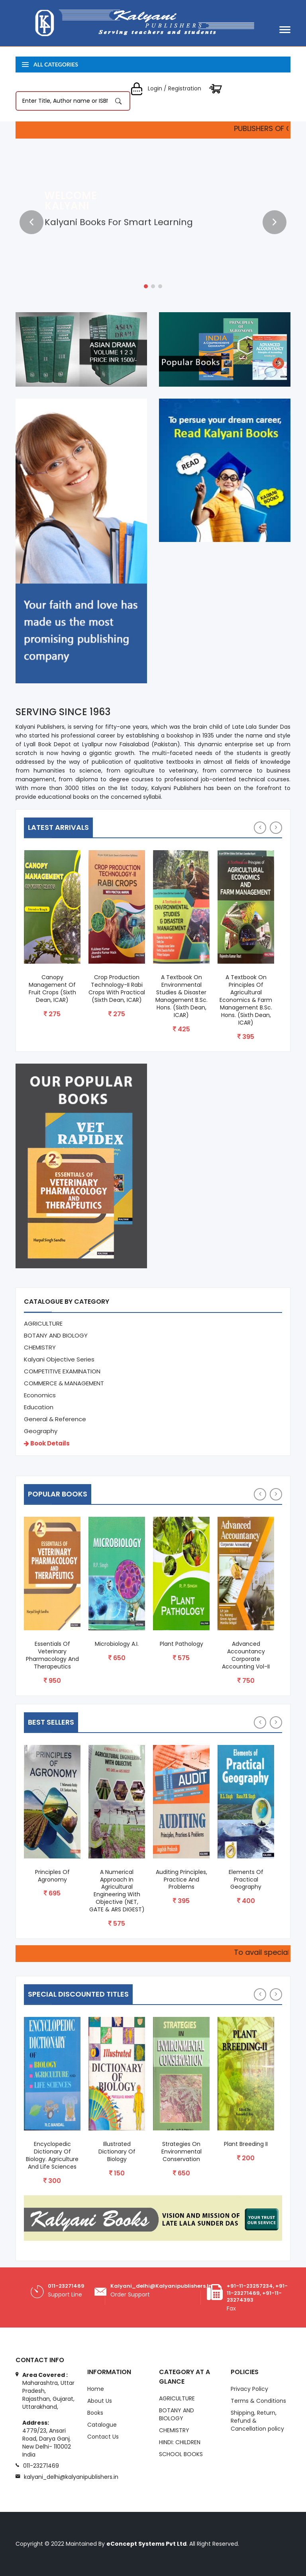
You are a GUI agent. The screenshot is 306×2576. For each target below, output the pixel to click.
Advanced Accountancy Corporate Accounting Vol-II (246, 1655)
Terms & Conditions (258, 2401)
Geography (40, 1431)
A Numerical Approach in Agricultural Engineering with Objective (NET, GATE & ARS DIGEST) (117, 1890)
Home (95, 2389)
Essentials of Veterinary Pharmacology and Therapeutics (52, 1655)
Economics (40, 1395)
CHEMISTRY (40, 1347)
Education (38, 1407)
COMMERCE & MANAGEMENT (64, 1383)
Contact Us (103, 2437)
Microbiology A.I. (117, 1644)
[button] (146, 286)
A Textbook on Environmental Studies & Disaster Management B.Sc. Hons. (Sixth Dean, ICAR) (181, 996)
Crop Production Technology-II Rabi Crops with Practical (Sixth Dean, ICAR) (116, 989)
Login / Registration (165, 88)
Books (95, 2413)
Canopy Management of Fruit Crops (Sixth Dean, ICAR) (52, 989)
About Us (99, 2401)
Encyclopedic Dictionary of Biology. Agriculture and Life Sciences (52, 2155)
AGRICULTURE (43, 1323)
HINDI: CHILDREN (179, 2442)
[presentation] (31, 222)
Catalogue (102, 2425)
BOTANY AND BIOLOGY (56, 1335)
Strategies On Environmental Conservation (181, 2151)
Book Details (47, 1443)
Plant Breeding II (246, 2144)
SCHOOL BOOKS (181, 2454)
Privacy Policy (249, 2389)
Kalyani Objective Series (59, 1359)
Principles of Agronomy (52, 1876)
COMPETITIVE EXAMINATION (62, 1371)
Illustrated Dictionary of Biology (116, 2151)
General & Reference (55, 1419)
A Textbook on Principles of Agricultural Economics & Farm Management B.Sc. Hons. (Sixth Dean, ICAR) (246, 1000)
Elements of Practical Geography (246, 1879)
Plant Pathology (181, 1644)
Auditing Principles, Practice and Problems (181, 1879)
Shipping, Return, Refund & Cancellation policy (257, 2421)
